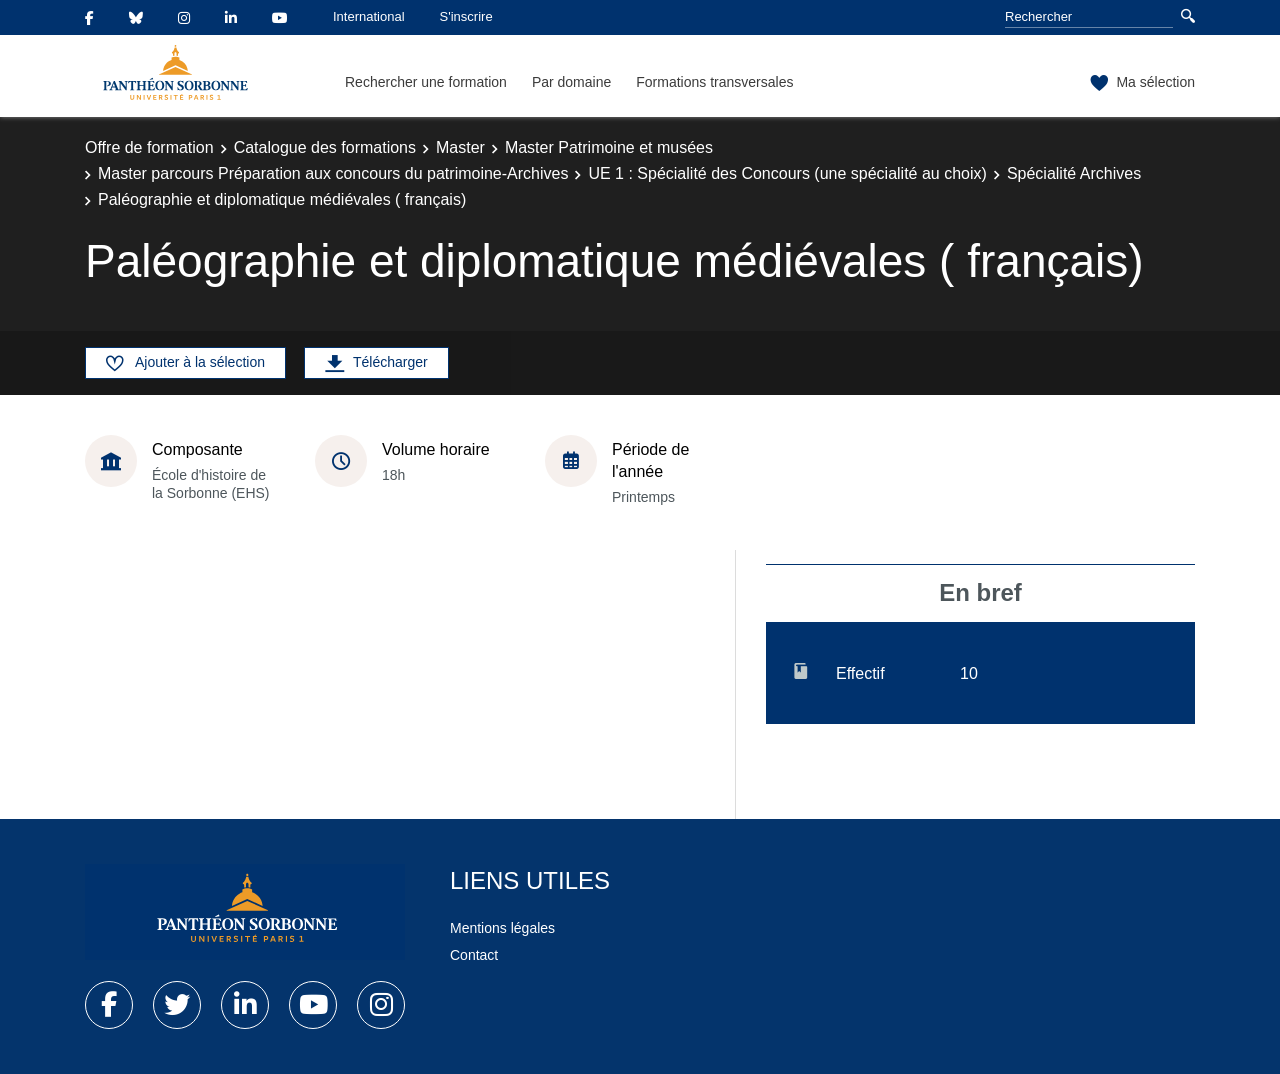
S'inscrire (466, 16)
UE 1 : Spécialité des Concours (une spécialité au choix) (787, 173)
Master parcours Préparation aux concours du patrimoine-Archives (333, 173)
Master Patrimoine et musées (609, 147)
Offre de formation (149, 147)
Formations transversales (714, 82)
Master (460, 147)
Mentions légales (502, 928)
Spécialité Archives (1074, 173)
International (369, 16)
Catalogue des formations (325, 147)
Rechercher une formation (426, 82)
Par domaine (571, 82)
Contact (474, 955)
